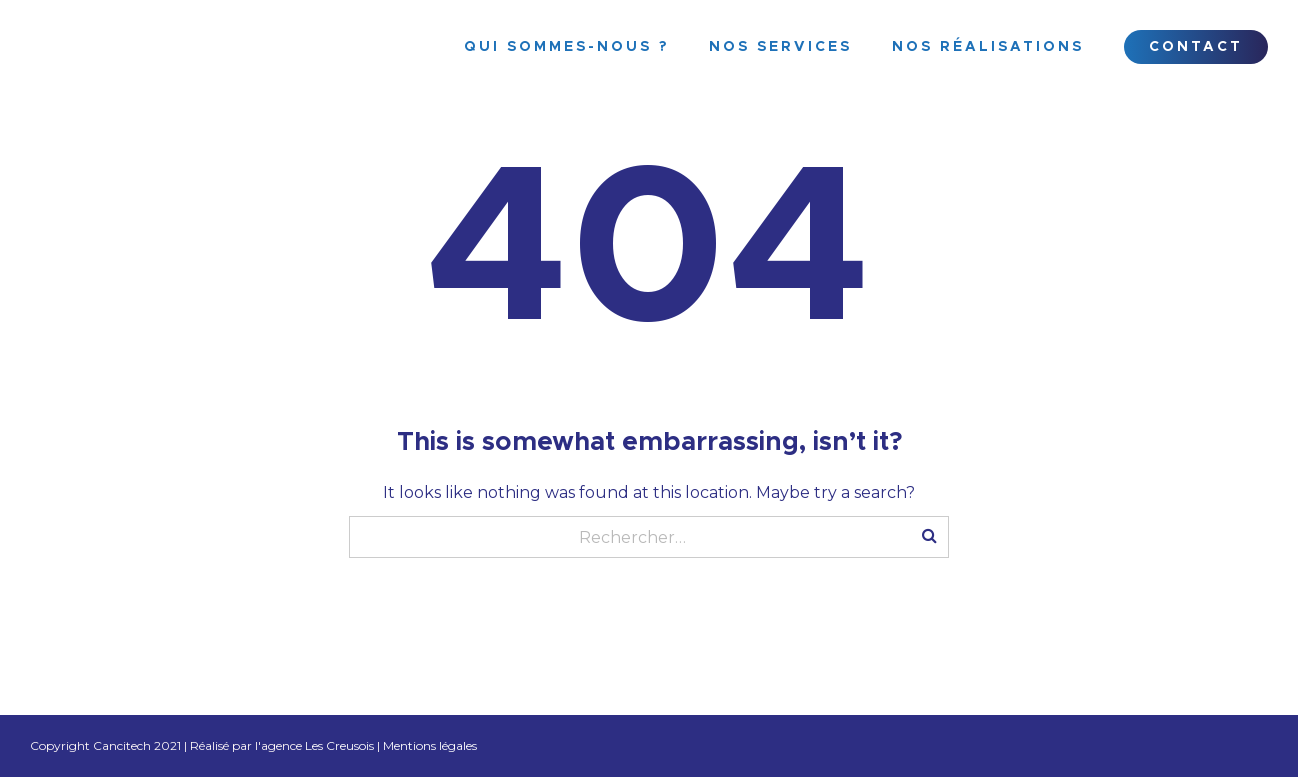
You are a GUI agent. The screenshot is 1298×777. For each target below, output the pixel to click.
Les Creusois (339, 745)
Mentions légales (430, 745)
